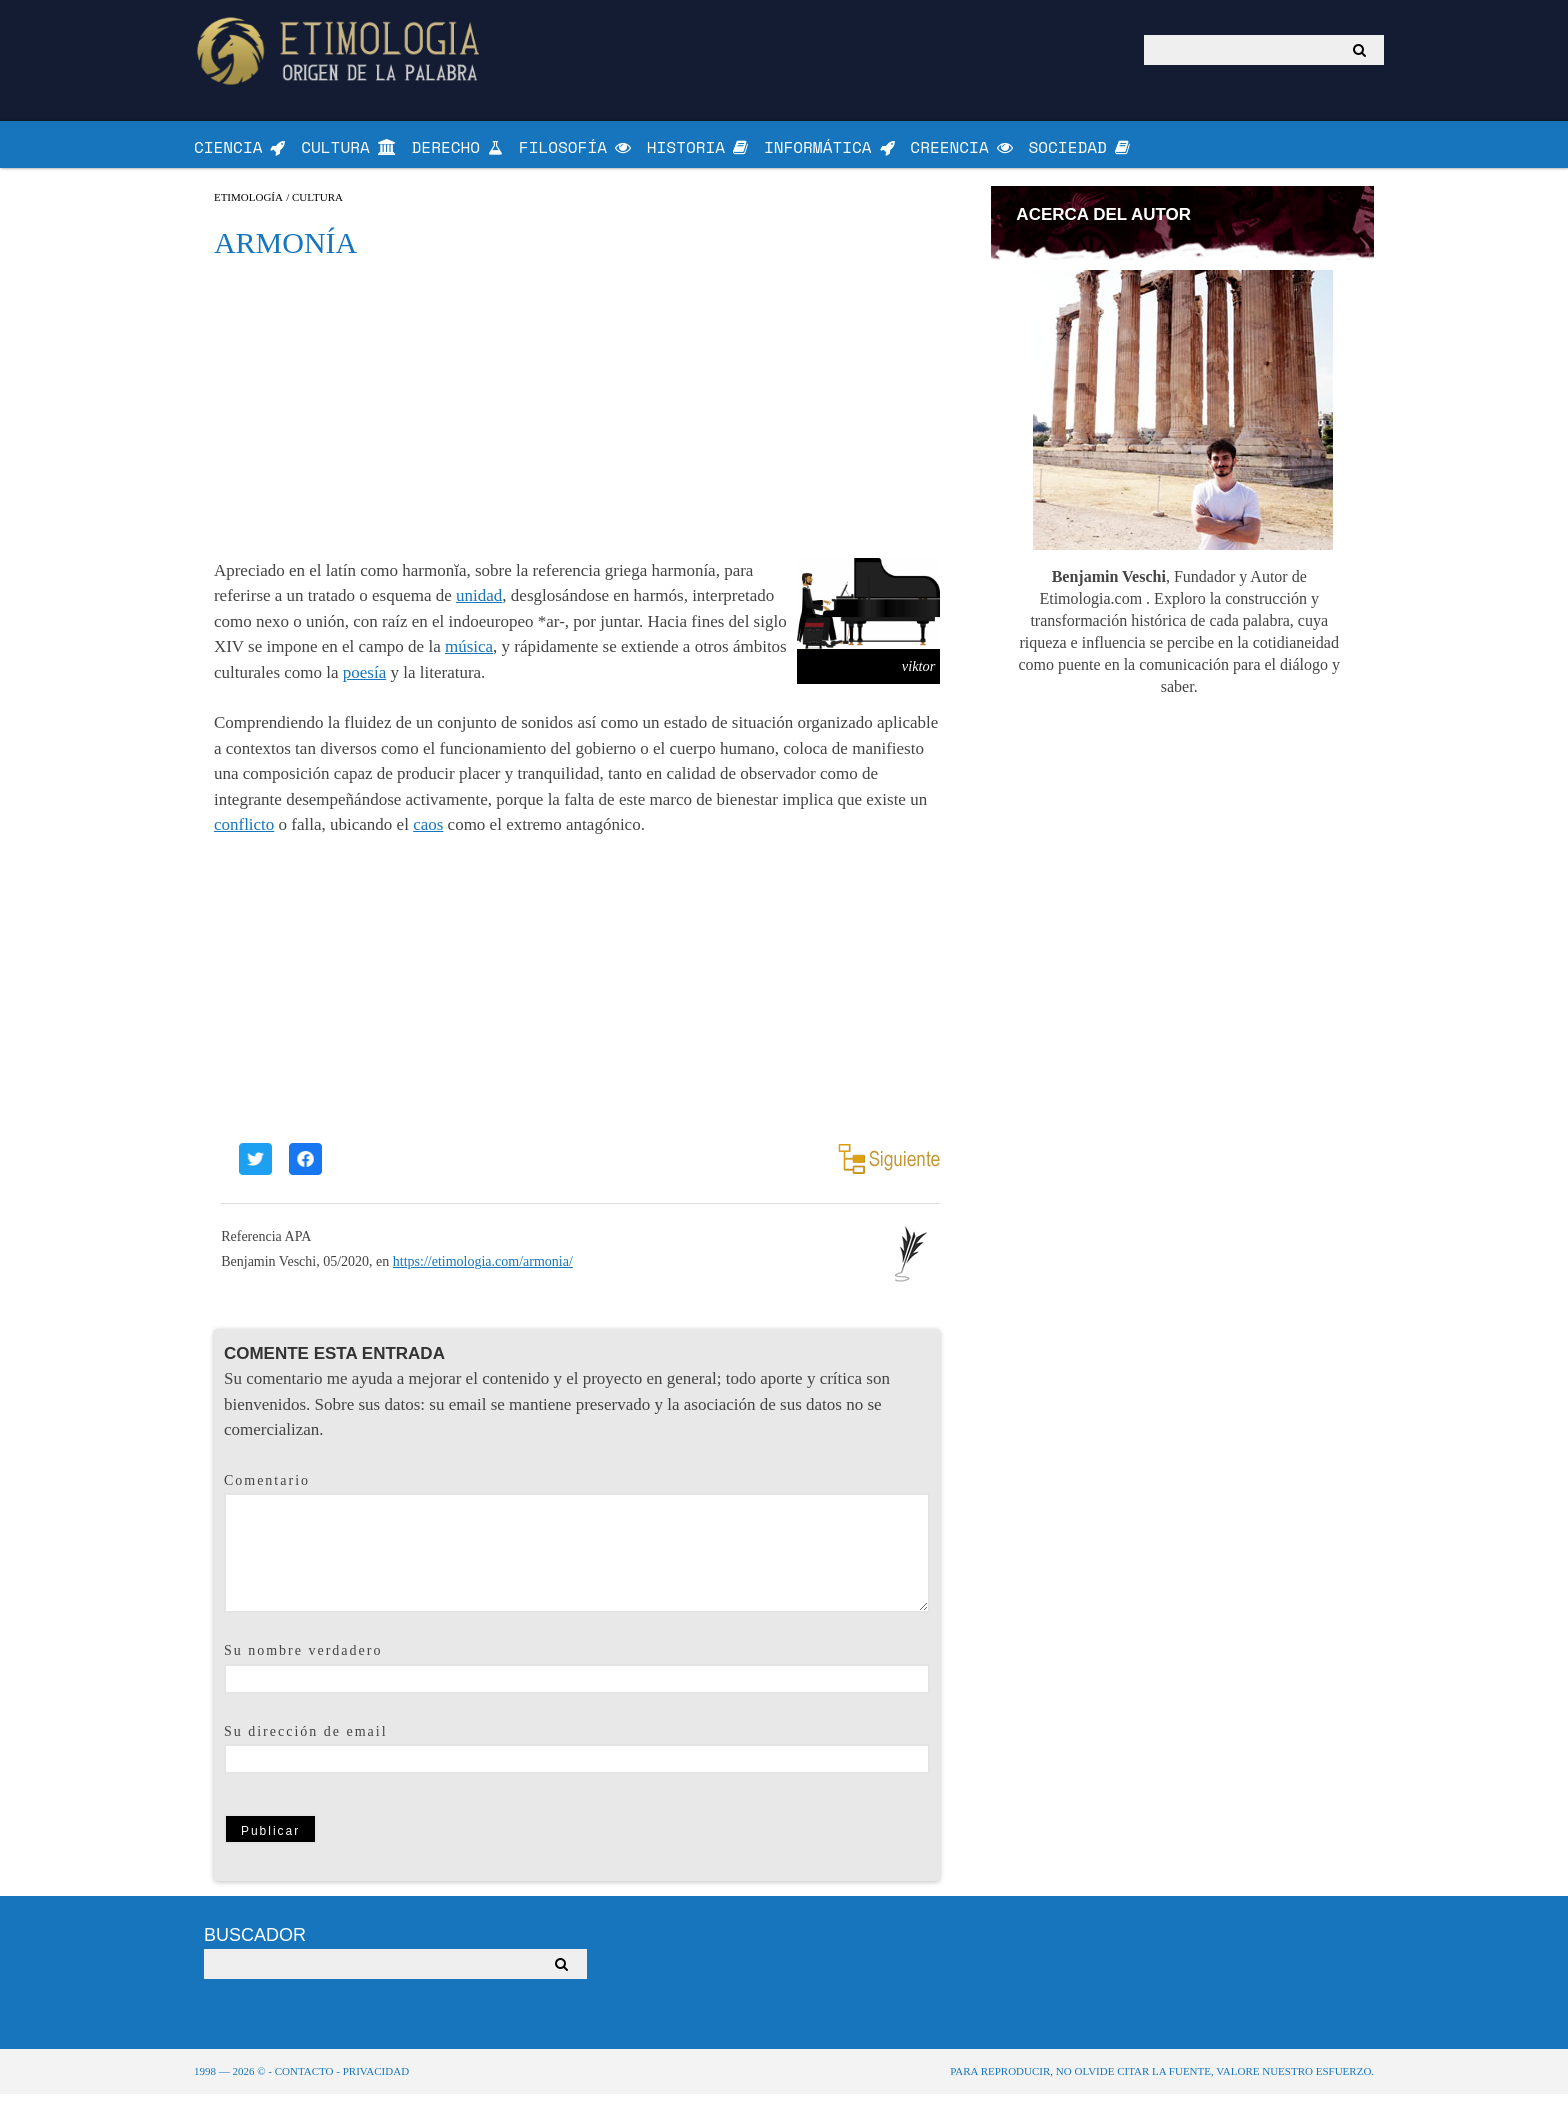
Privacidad (376, 2080)
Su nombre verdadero (303, 1659)
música (469, 655)
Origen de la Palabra (341, 50)
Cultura (317, 205)
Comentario (267, 1488)
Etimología (248, 205)
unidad (479, 604)
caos (428, 833)
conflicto (244, 833)
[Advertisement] (577, 416)
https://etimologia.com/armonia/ (483, 1270)
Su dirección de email (306, 1739)
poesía (364, 680)
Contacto (304, 2080)
